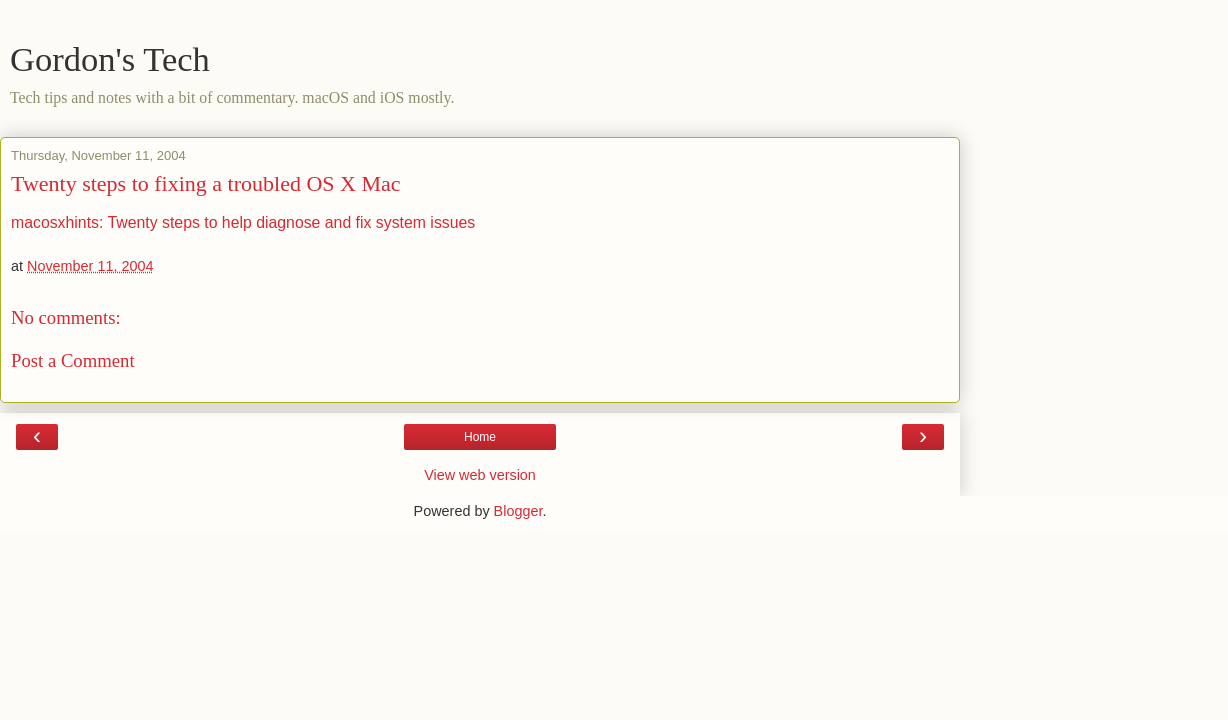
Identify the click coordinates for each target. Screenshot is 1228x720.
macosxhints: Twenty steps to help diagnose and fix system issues (243, 222)
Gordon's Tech (110, 59)
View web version (480, 475)
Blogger (518, 511)
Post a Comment (73, 360)
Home (480, 437)
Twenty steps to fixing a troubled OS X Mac (206, 183)
